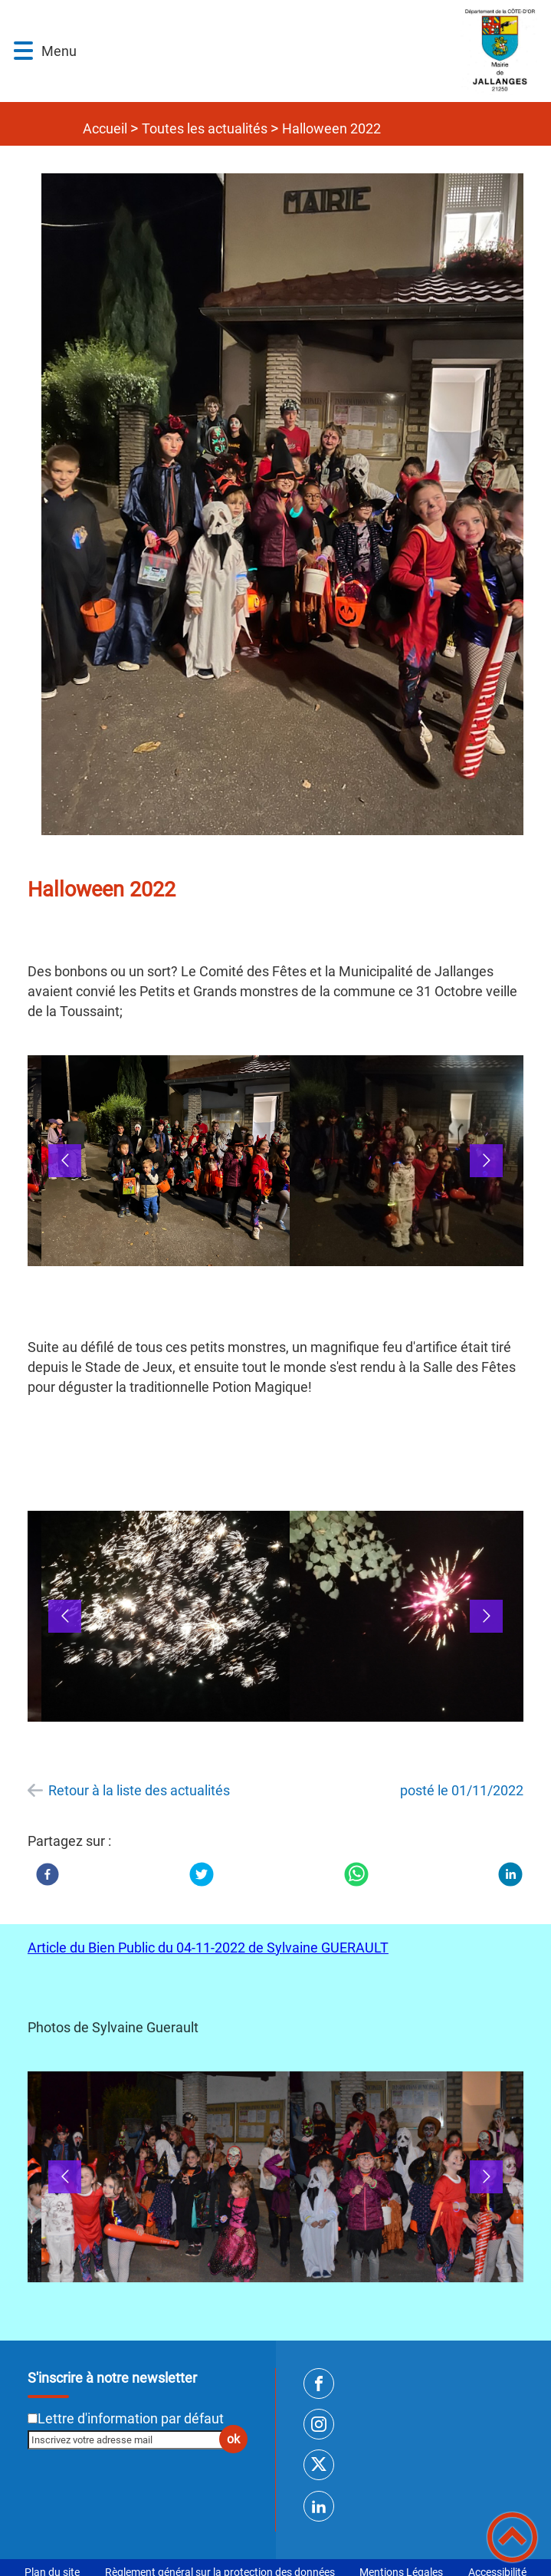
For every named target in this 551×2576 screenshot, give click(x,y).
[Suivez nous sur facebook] (318, 2383)
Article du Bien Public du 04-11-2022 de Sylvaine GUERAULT (208, 1947)
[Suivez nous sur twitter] (318, 2464)
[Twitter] (202, 1874)
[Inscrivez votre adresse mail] (131, 2439)
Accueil (105, 128)
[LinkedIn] (510, 1874)
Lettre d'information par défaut (131, 2418)
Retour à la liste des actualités (139, 1790)
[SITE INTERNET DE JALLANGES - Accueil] (311, 51)
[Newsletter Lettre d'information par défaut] (33, 2418)
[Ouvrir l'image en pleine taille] (289, 505)
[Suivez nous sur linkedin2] (318, 2506)
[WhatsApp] (356, 1874)
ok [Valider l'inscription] (233, 2439)
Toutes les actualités (204, 128)
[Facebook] (47, 1874)
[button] (23, 51)
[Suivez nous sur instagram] (318, 2424)
